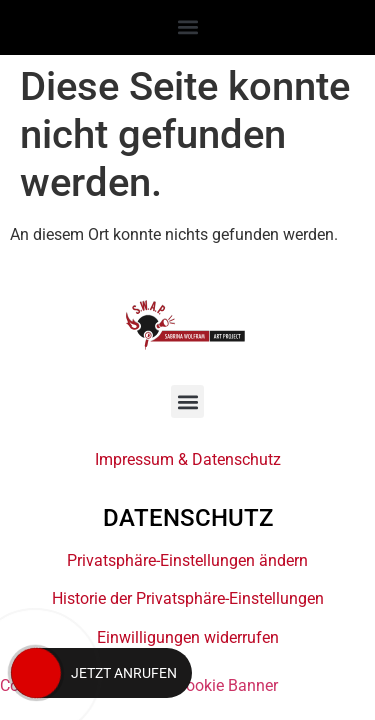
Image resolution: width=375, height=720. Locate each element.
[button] (187, 26)
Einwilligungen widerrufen (188, 637)
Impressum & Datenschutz (188, 459)
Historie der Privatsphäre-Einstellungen (188, 598)
